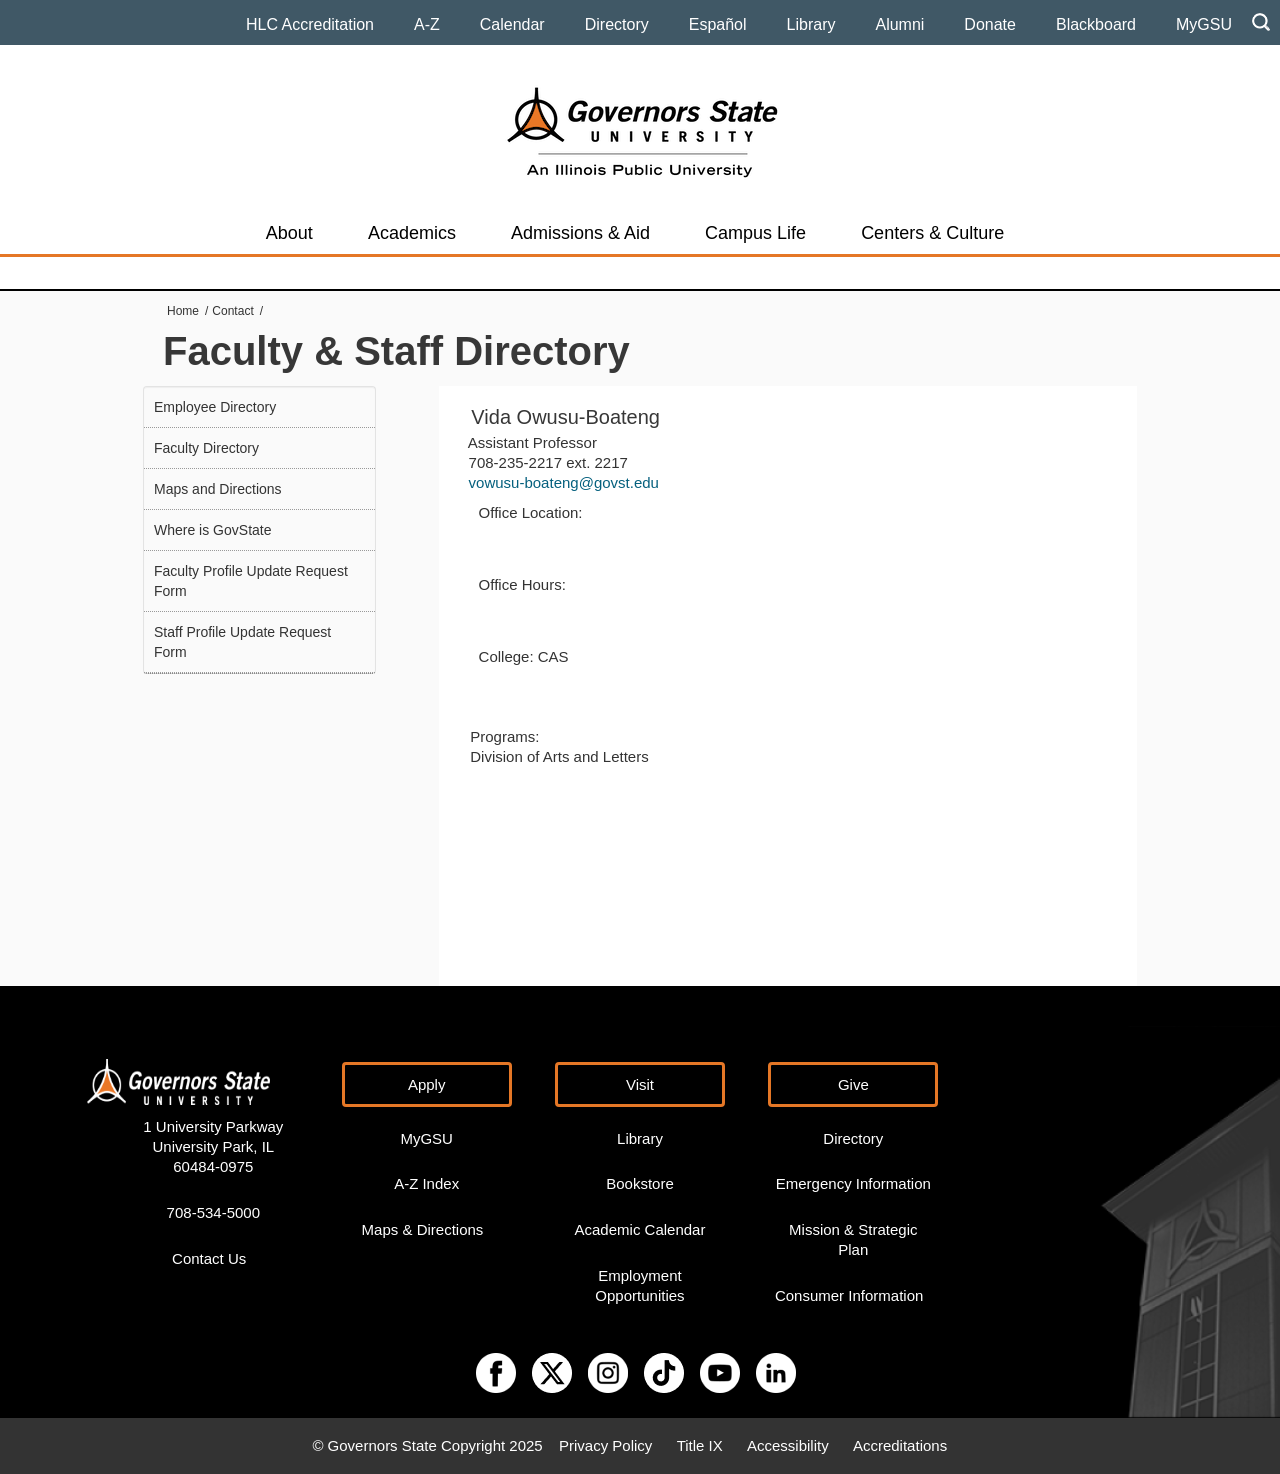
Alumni (899, 24)
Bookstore (640, 1183)
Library (811, 24)
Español (718, 24)
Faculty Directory (206, 448)
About (289, 233)
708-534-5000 (213, 1212)
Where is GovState (213, 530)
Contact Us (209, 1258)
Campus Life (755, 233)
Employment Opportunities (639, 1285)
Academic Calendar (640, 1229)
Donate (990, 24)
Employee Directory (215, 407)
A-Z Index (426, 1183)
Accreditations (900, 1445)
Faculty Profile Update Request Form (251, 581)
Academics (412, 233)
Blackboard (1096, 24)
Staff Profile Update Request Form (242, 642)
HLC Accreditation (310, 24)
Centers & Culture (932, 233)
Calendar (512, 24)
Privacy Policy (605, 1445)
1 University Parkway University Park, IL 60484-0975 (213, 1146)
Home (183, 311)
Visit (640, 1084)
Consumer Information (849, 1295)
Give (853, 1084)
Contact (232, 311)
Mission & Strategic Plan (853, 1239)
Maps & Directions (423, 1229)
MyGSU (1204, 24)
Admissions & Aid (580, 233)
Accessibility (788, 1445)
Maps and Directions (218, 489)
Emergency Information (853, 1183)
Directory (617, 24)
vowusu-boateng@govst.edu (564, 482)
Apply (427, 1084)
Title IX (700, 1445)
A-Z (427, 24)
